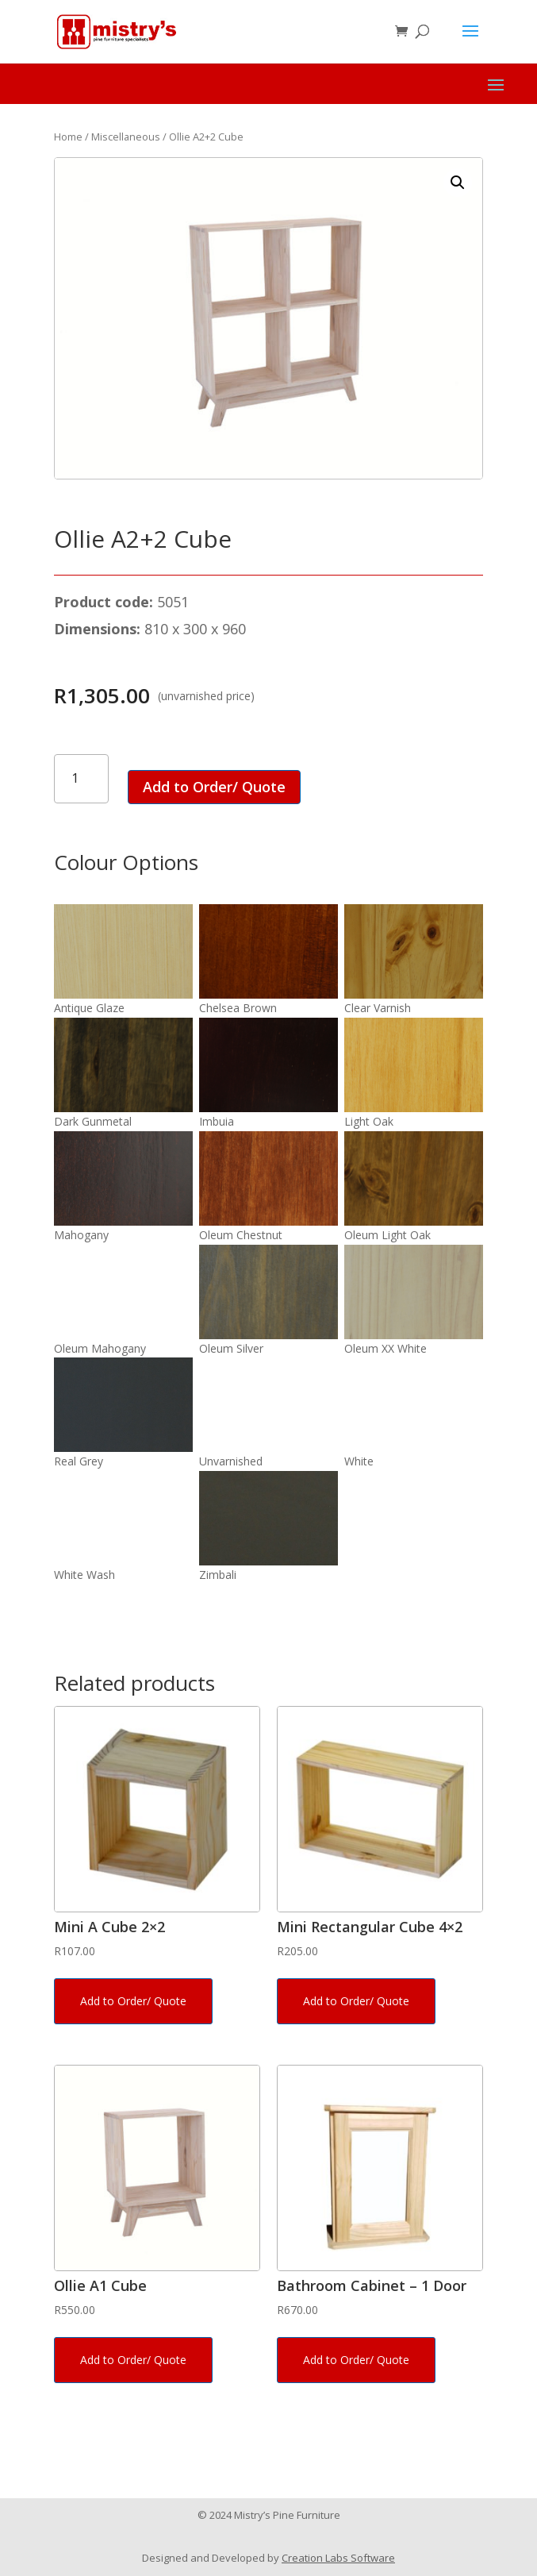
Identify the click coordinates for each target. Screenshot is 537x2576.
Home (68, 136)
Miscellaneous (125, 136)
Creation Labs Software (338, 2558)
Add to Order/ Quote (214, 786)
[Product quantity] (81, 778)
